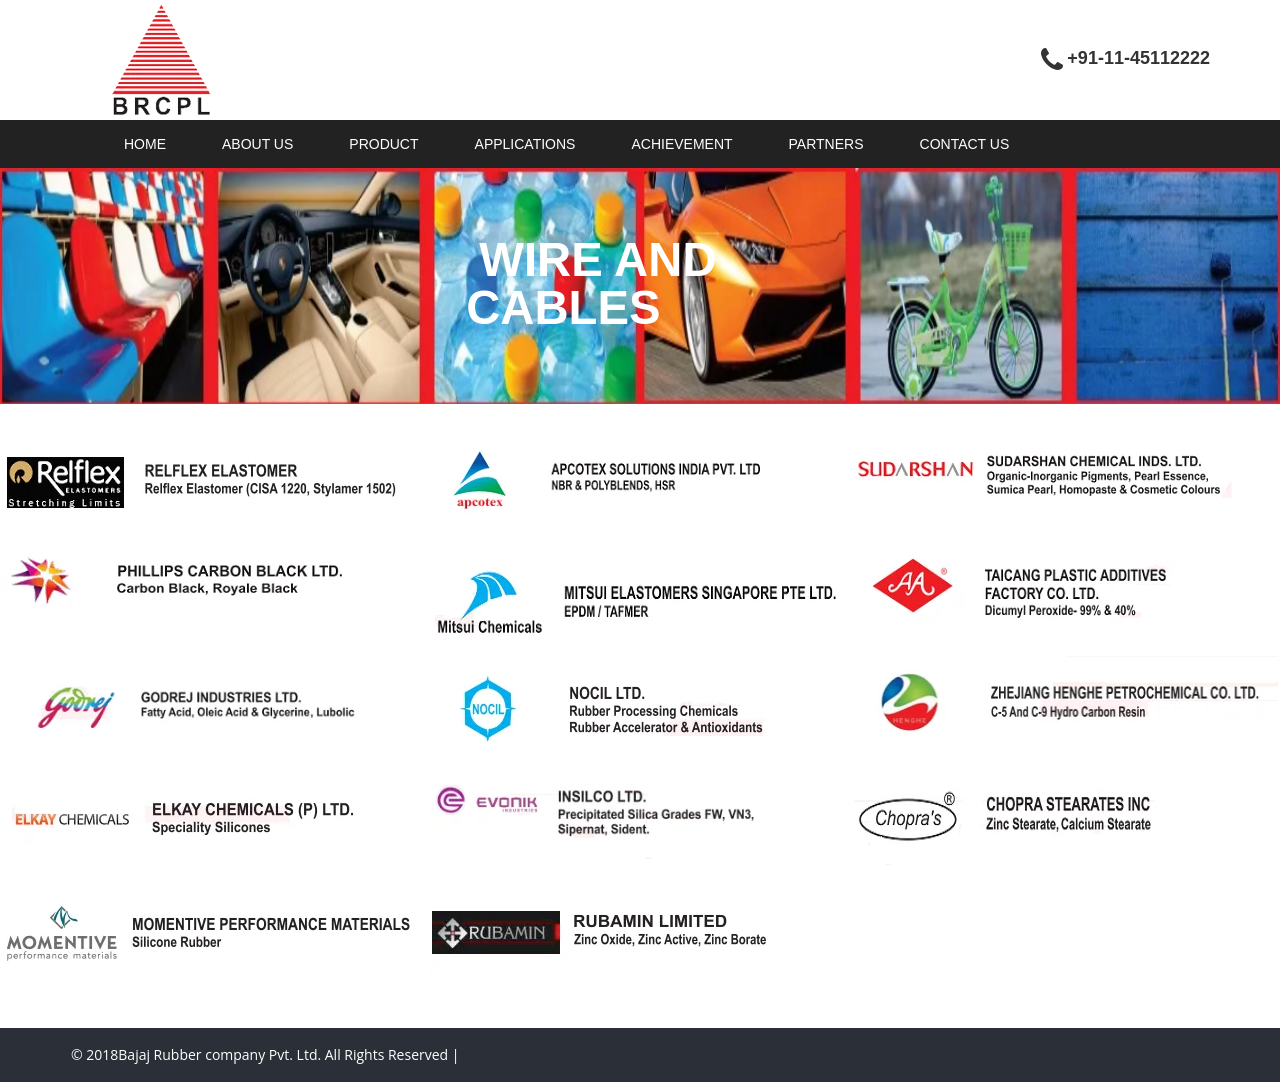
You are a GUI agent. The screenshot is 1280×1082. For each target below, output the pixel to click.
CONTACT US (965, 144)
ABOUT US (257, 144)
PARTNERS (826, 144)
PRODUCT (383, 144)
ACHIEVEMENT (681, 144)
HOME (145, 144)
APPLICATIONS (525, 144)
